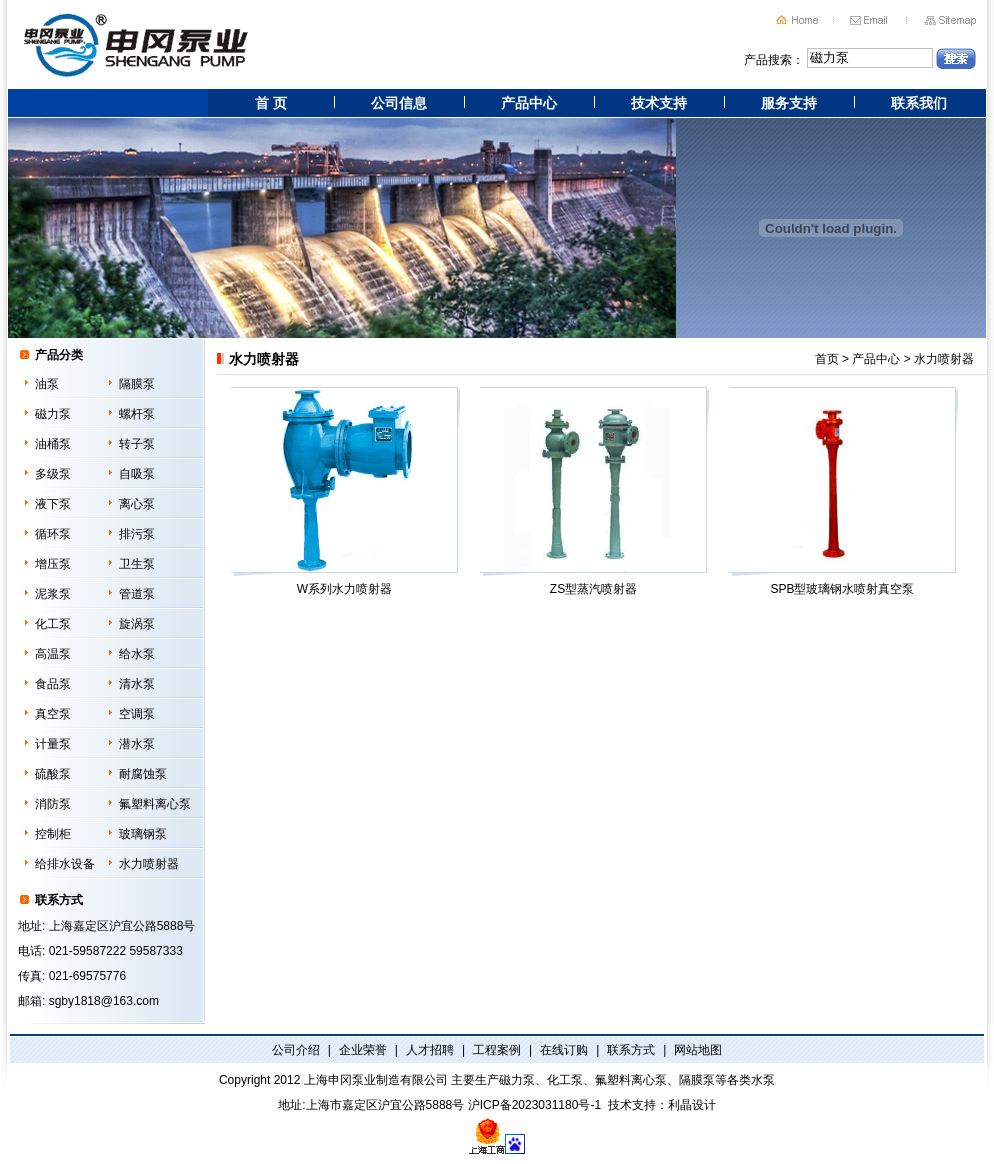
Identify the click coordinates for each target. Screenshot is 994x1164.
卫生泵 (137, 564)
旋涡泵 (137, 624)
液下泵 (53, 504)
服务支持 (789, 103)
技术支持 (659, 103)
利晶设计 (692, 1105)
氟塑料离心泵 (155, 804)
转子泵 (137, 444)
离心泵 (137, 504)
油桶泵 (53, 444)
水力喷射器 (149, 864)
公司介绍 (296, 1050)
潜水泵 (137, 744)
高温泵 (53, 654)
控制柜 (53, 834)
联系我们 (919, 103)
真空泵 (53, 714)
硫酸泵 (53, 774)
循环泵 (53, 534)
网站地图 (698, 1050)
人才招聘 (430, 1050)
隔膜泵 (137, 384)
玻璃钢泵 (143, 834)
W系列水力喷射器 (341, 492)
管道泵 (137, 594)
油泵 (47, 384)
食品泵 (53, 684)
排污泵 (137, 534)
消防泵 (53, 804)
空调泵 (137, 714)
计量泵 (53, 744)
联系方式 (631, 1050)
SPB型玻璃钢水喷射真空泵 (839, 492)
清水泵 (137, 684)
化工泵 (53, 624)
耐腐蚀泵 (143, 774)
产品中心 (529, 103)
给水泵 (137, 654)
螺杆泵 (137, 414)
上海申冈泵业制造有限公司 (376, 1080)
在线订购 (564, 1050)
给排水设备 (65, 864)
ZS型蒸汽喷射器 (590, 492)
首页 (827, 359)
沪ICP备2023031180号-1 (534, 1105)
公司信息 (399, 103)
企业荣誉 (363, 1050)
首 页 (271, 103)
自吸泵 (137, 474)
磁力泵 (53, 414)
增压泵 (53, 564)
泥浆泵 (53, 594)
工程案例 (497, 1050)
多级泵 (53, 474)
